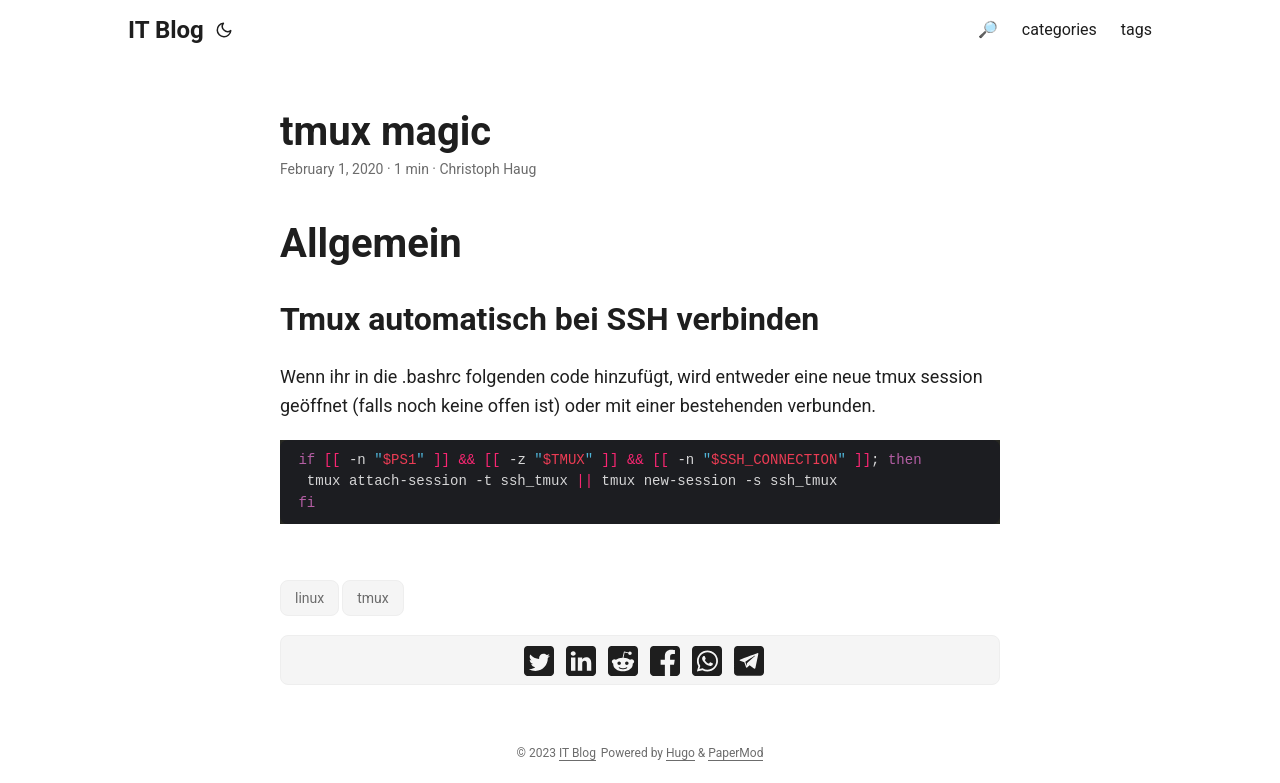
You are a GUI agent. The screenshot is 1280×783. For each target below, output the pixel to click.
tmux (373, 598)
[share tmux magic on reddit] (623, 665)
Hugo (680, 753)
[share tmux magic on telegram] (749, 665)
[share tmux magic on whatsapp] (707, 665)
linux (309, 598)
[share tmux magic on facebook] (665, 665)
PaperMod (735, 753)
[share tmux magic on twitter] (539, 665)
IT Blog (166, 30)
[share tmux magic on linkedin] (581, 665)
